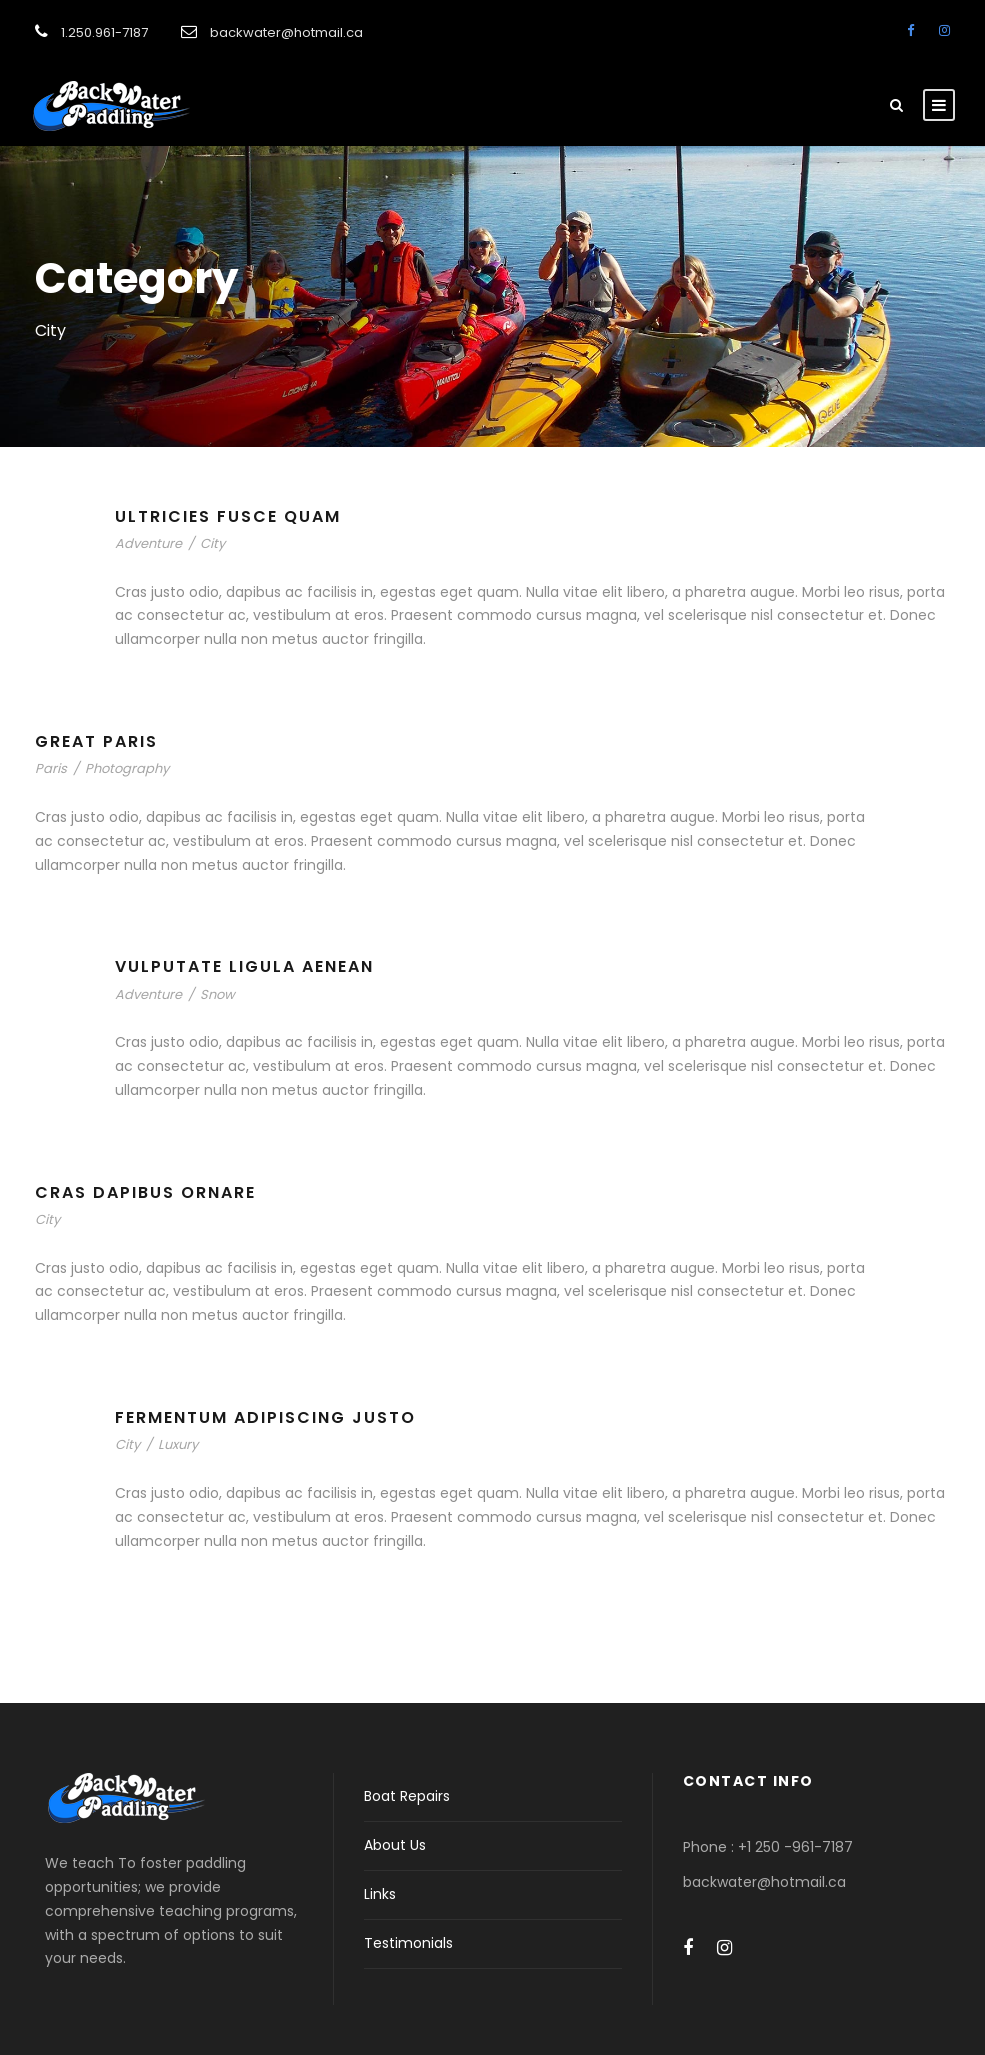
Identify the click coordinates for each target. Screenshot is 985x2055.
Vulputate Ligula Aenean (244, 966)
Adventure (148, 543)
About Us (395, 1845)
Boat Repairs (407, 1796)
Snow (217, 994)
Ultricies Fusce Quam (228, 516)
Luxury (178, 1444)
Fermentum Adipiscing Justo (265, 1417)
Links (380, 1894)
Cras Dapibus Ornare (145, 1192)
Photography (127, 768)
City (212, 543)
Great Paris (96, 741)
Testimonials (408, 1943)
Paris (51, 768)
